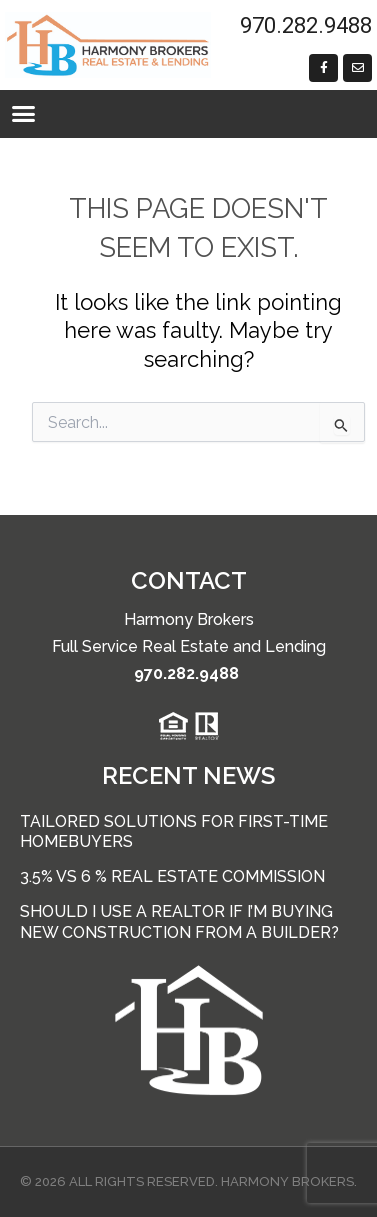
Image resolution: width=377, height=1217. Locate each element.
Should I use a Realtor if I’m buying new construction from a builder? (179, 922)
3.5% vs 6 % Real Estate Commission (172, 876)
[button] (24, 114)
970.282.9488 (186, 673)
